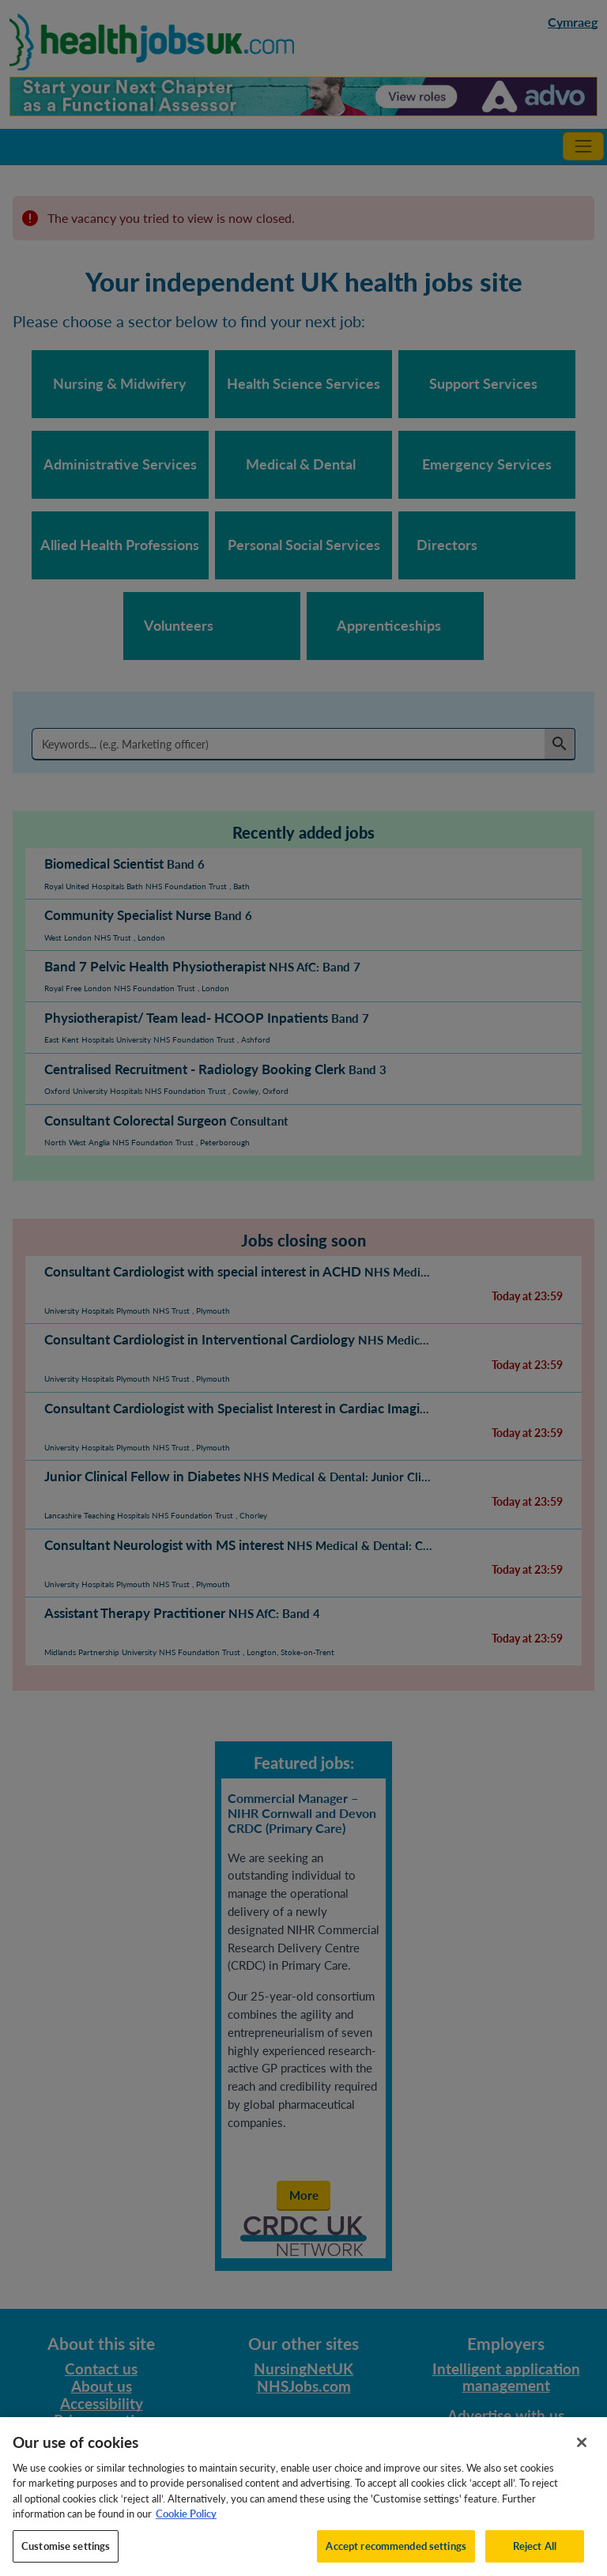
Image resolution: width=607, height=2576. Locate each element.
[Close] (581, 2460)
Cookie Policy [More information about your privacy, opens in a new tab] (186, 2532)
